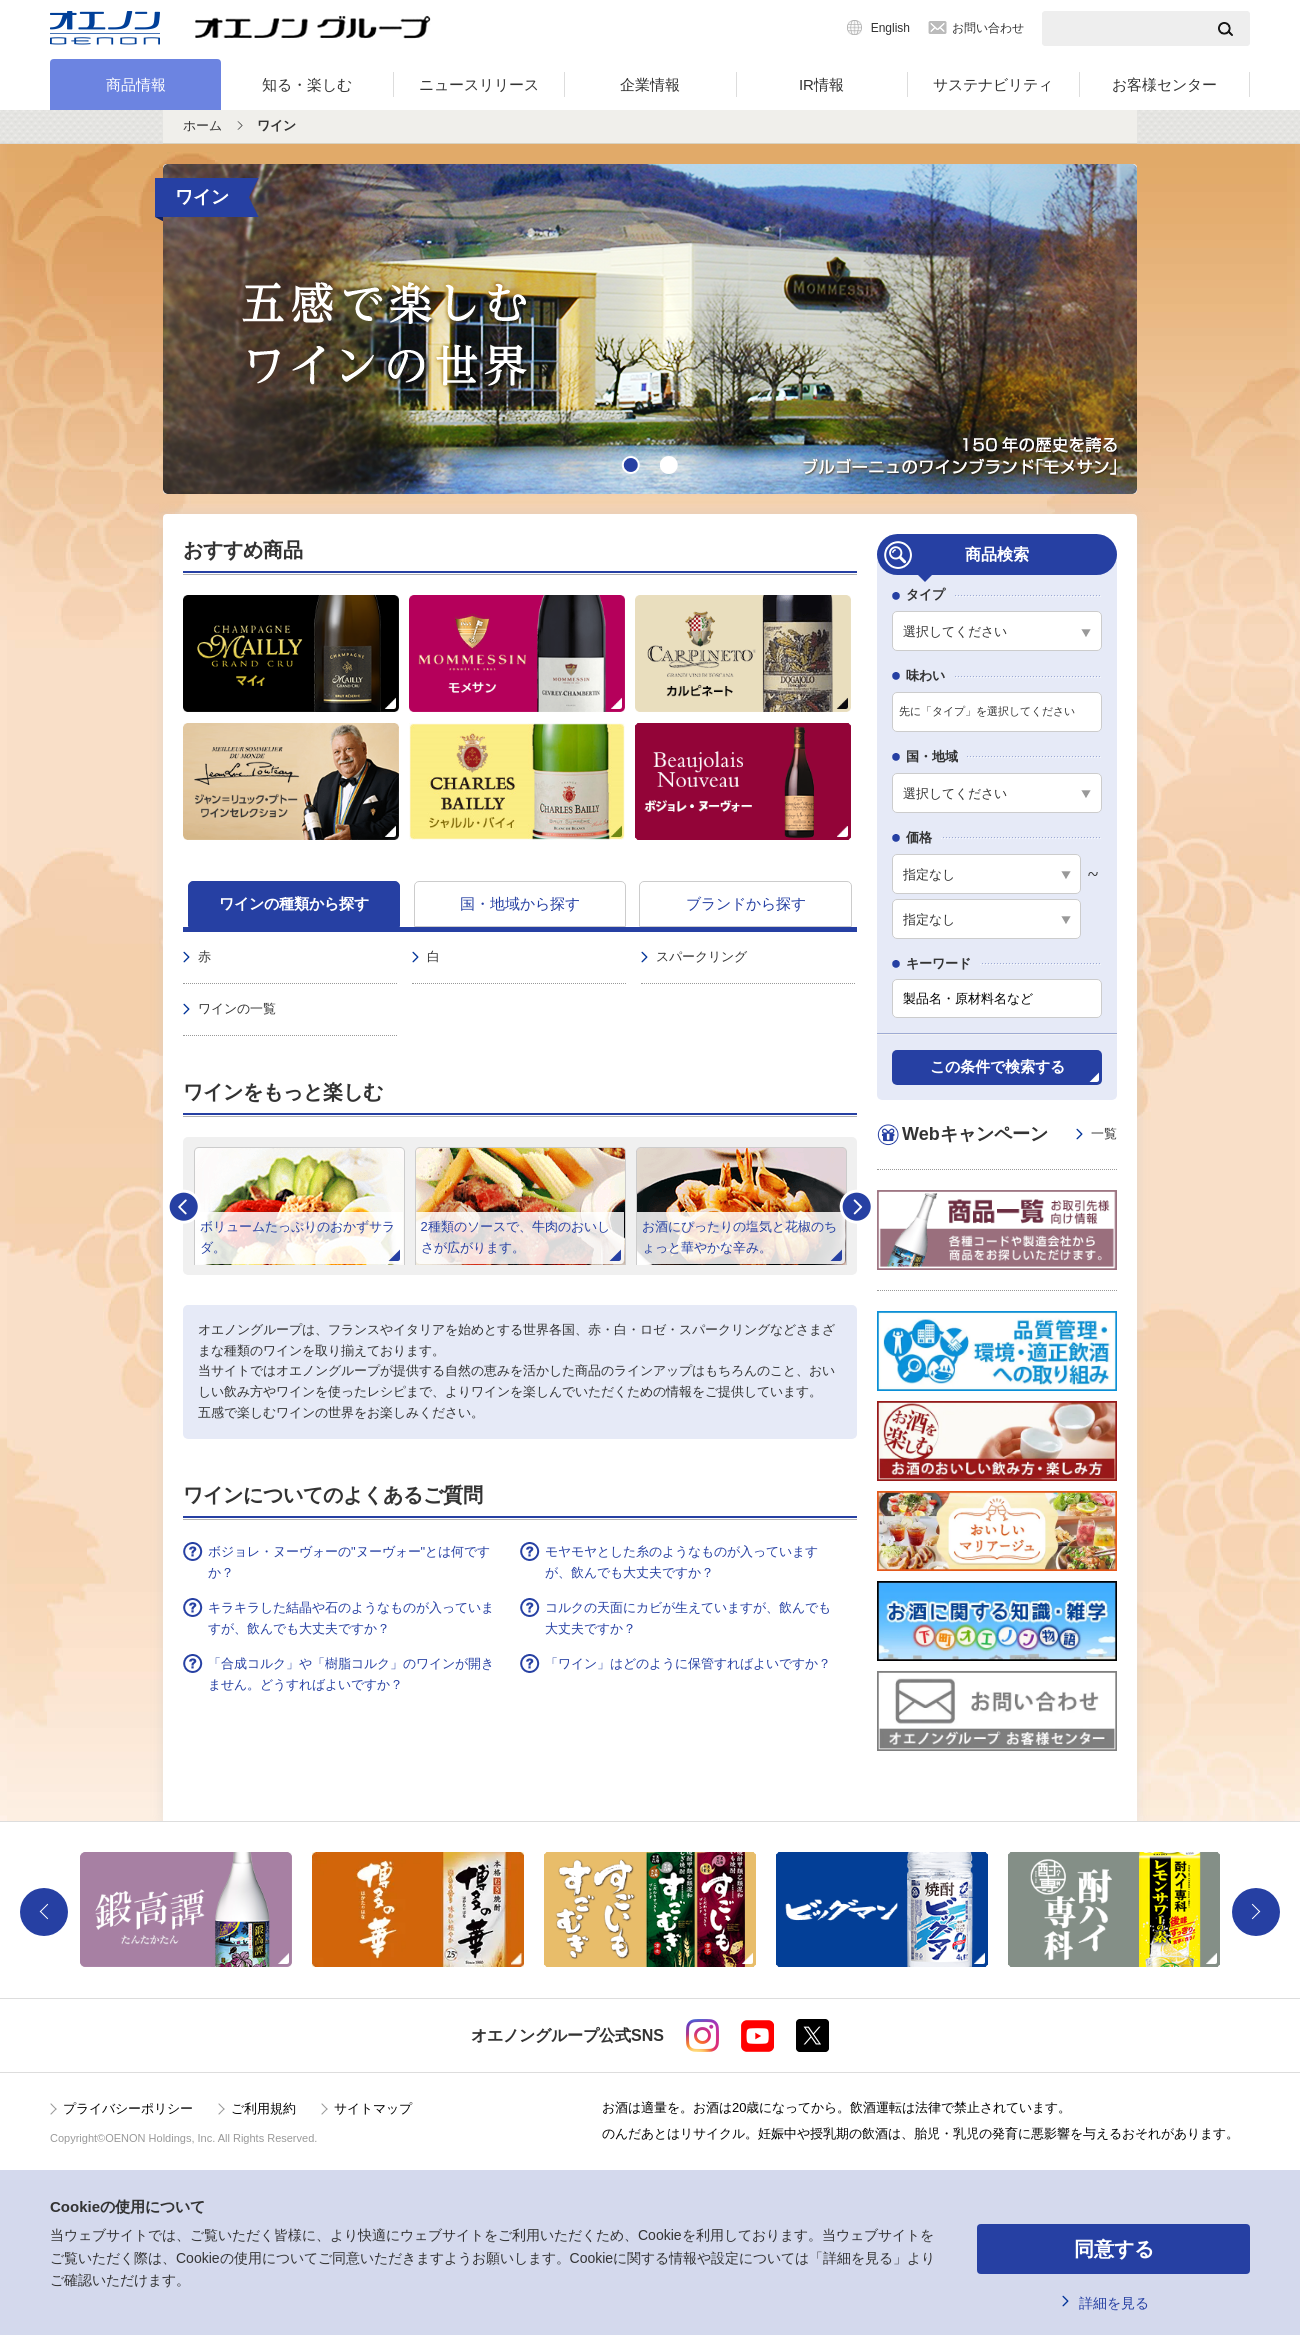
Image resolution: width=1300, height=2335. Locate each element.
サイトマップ (373, 2108)
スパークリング (701, 956)
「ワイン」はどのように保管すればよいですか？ (688, 1663)
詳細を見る (1114, 2303)
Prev (184, 1206)
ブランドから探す (746, 903)
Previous (44, 1912)
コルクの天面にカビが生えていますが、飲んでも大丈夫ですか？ (688, 1618)
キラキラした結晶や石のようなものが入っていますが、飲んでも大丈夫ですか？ (351, 1618)
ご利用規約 (263, 2108)
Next (857, 1206)
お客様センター (1164, 84)
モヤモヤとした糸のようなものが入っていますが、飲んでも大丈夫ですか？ (681, 1562)
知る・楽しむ (307, 84)
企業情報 (650, 84)
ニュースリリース (479, 84)
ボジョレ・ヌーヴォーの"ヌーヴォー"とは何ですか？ (349, 1562)
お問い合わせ (988, 28)
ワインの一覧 (237, 1008)
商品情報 (136, 84)
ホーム (202, 125)
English (890, 28)
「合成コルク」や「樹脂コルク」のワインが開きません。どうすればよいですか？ (351, 1674)
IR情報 (821, 84)
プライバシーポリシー (128, 2108)
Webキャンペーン (1009, 1134)
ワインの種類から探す (294, 903)
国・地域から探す (520, 903)
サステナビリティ (993, 84)
